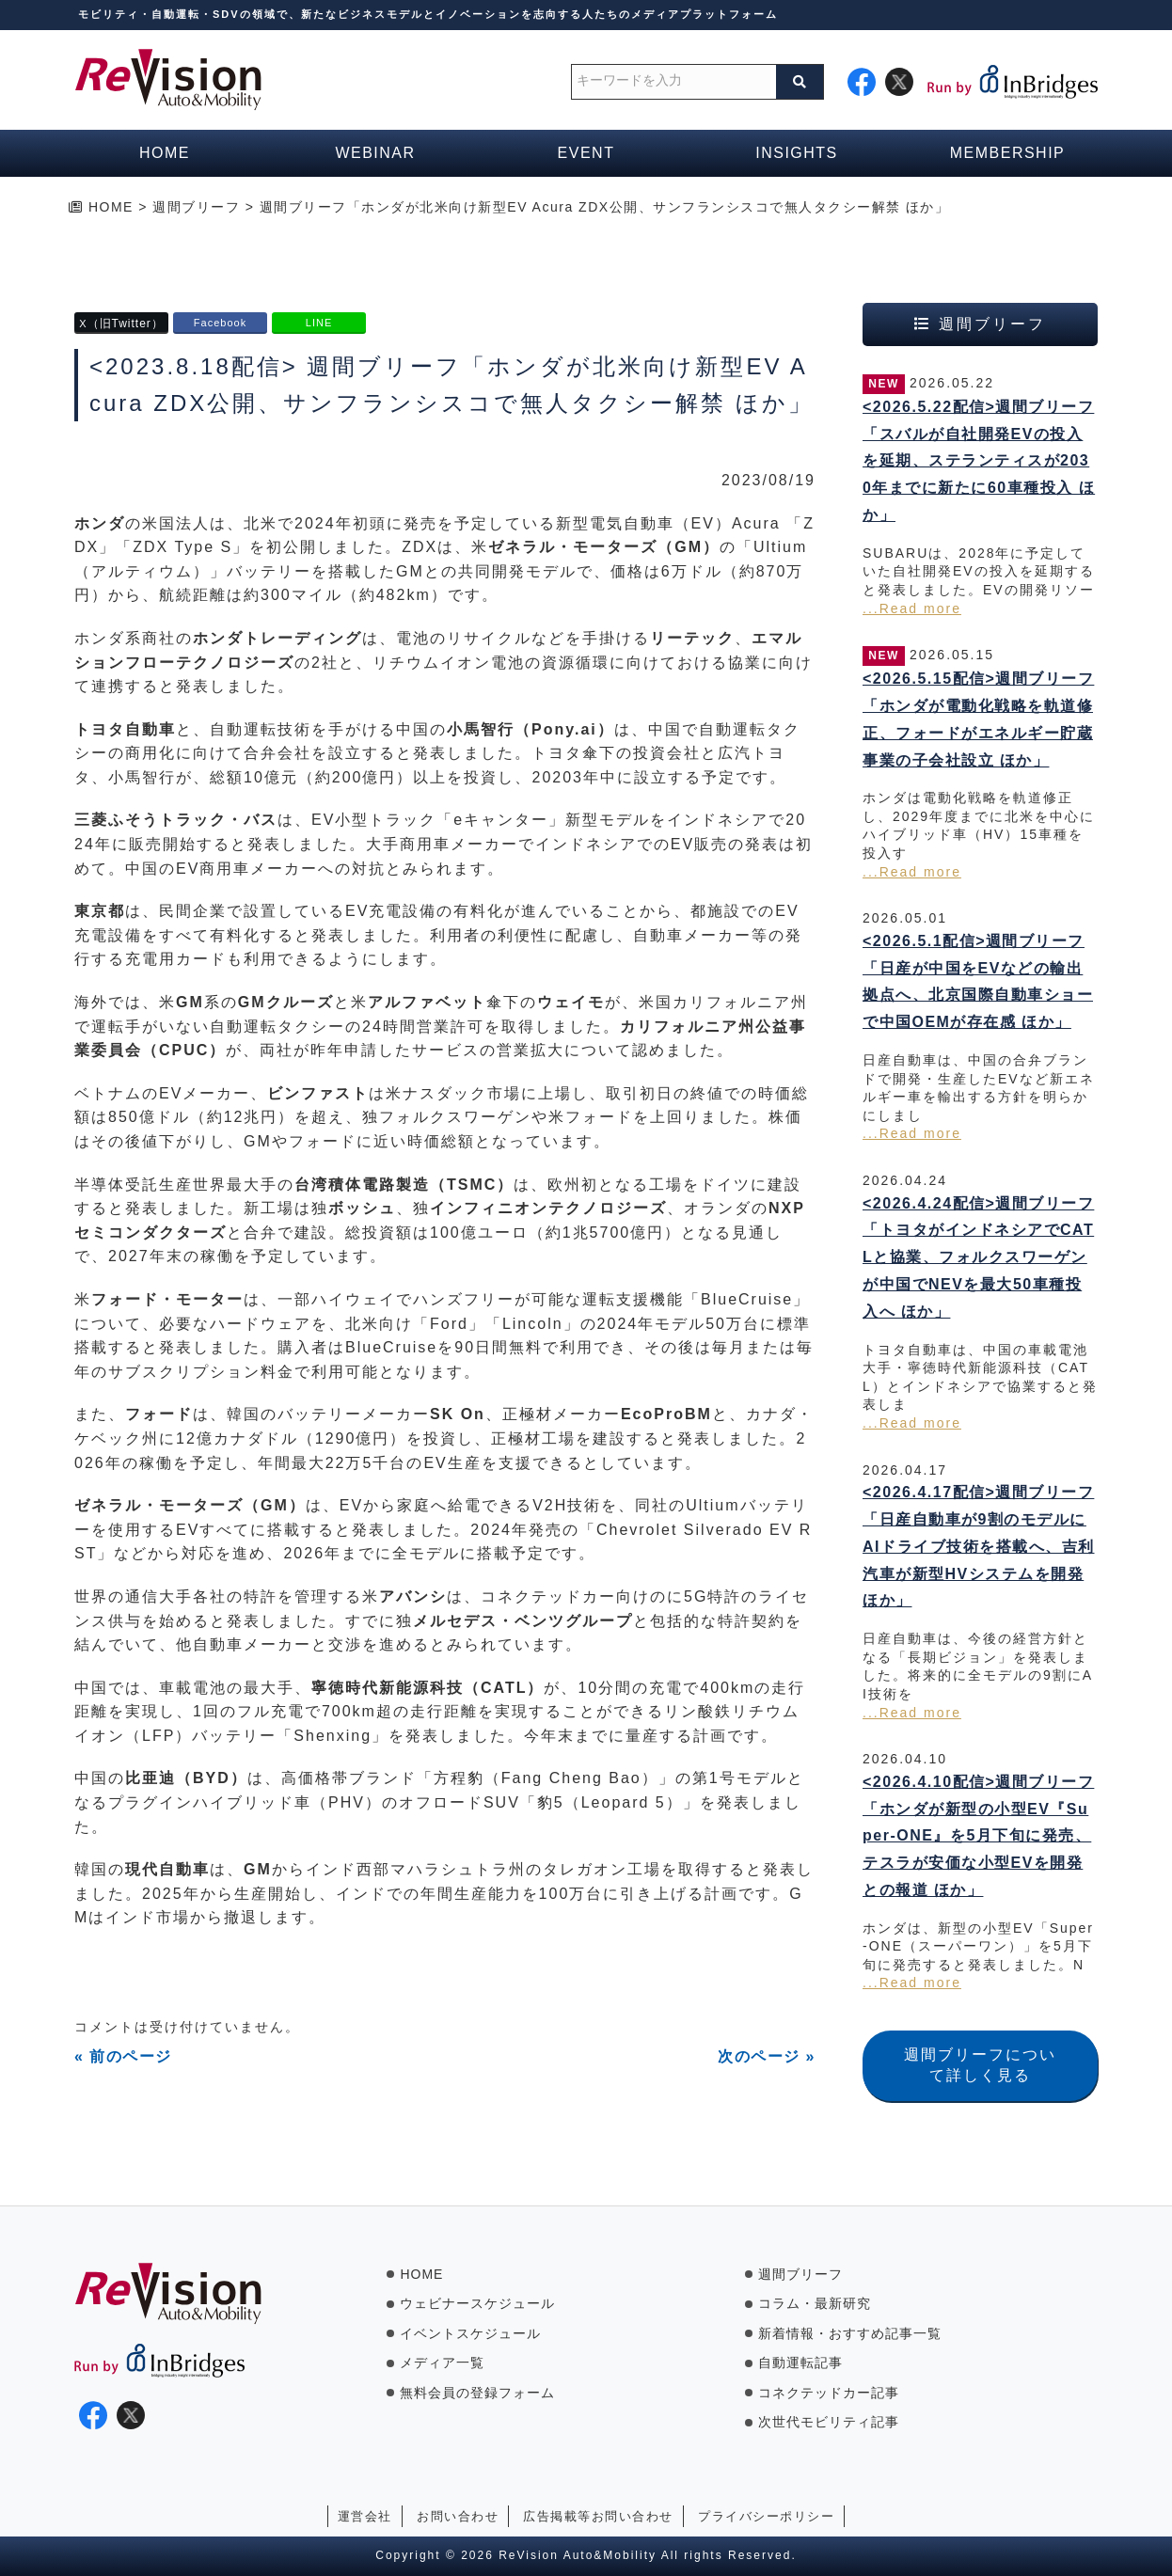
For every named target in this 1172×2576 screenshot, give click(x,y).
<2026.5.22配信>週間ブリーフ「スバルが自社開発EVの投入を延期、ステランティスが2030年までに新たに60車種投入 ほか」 (979, 461)
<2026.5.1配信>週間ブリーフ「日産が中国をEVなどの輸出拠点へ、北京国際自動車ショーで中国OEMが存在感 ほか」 (978, 981)
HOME (421, 2274)
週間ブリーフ (800, 2274)
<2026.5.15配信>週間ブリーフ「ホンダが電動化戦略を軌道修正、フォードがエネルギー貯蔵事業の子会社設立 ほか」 (978, 719)
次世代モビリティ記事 (828, 2421)
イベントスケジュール (470, 2333)
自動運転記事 (800, 2362)
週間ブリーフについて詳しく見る (980, 2065)
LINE (319, 322)
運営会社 (365, 2516)
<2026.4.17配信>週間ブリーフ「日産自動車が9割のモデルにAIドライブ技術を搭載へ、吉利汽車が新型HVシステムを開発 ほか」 (979, 1546)
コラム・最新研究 (814, 2303)
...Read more (912, 608)
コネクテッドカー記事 (828, 2392)
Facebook (220, 322)
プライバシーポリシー (766, 2516)
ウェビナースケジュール (477, 2303)
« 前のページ (123, 2056)
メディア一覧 (442, 2362)
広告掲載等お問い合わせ (598, 2516)
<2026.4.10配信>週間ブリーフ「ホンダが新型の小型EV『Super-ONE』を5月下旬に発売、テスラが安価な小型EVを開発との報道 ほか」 (978, 1836)
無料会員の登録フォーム (477, 2392)
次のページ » (767, 2056)
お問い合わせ (458, 2516)
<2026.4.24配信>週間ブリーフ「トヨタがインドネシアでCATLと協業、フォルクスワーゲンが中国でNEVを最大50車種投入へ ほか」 (978, 1257)
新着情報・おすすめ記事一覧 (850, 2333)
